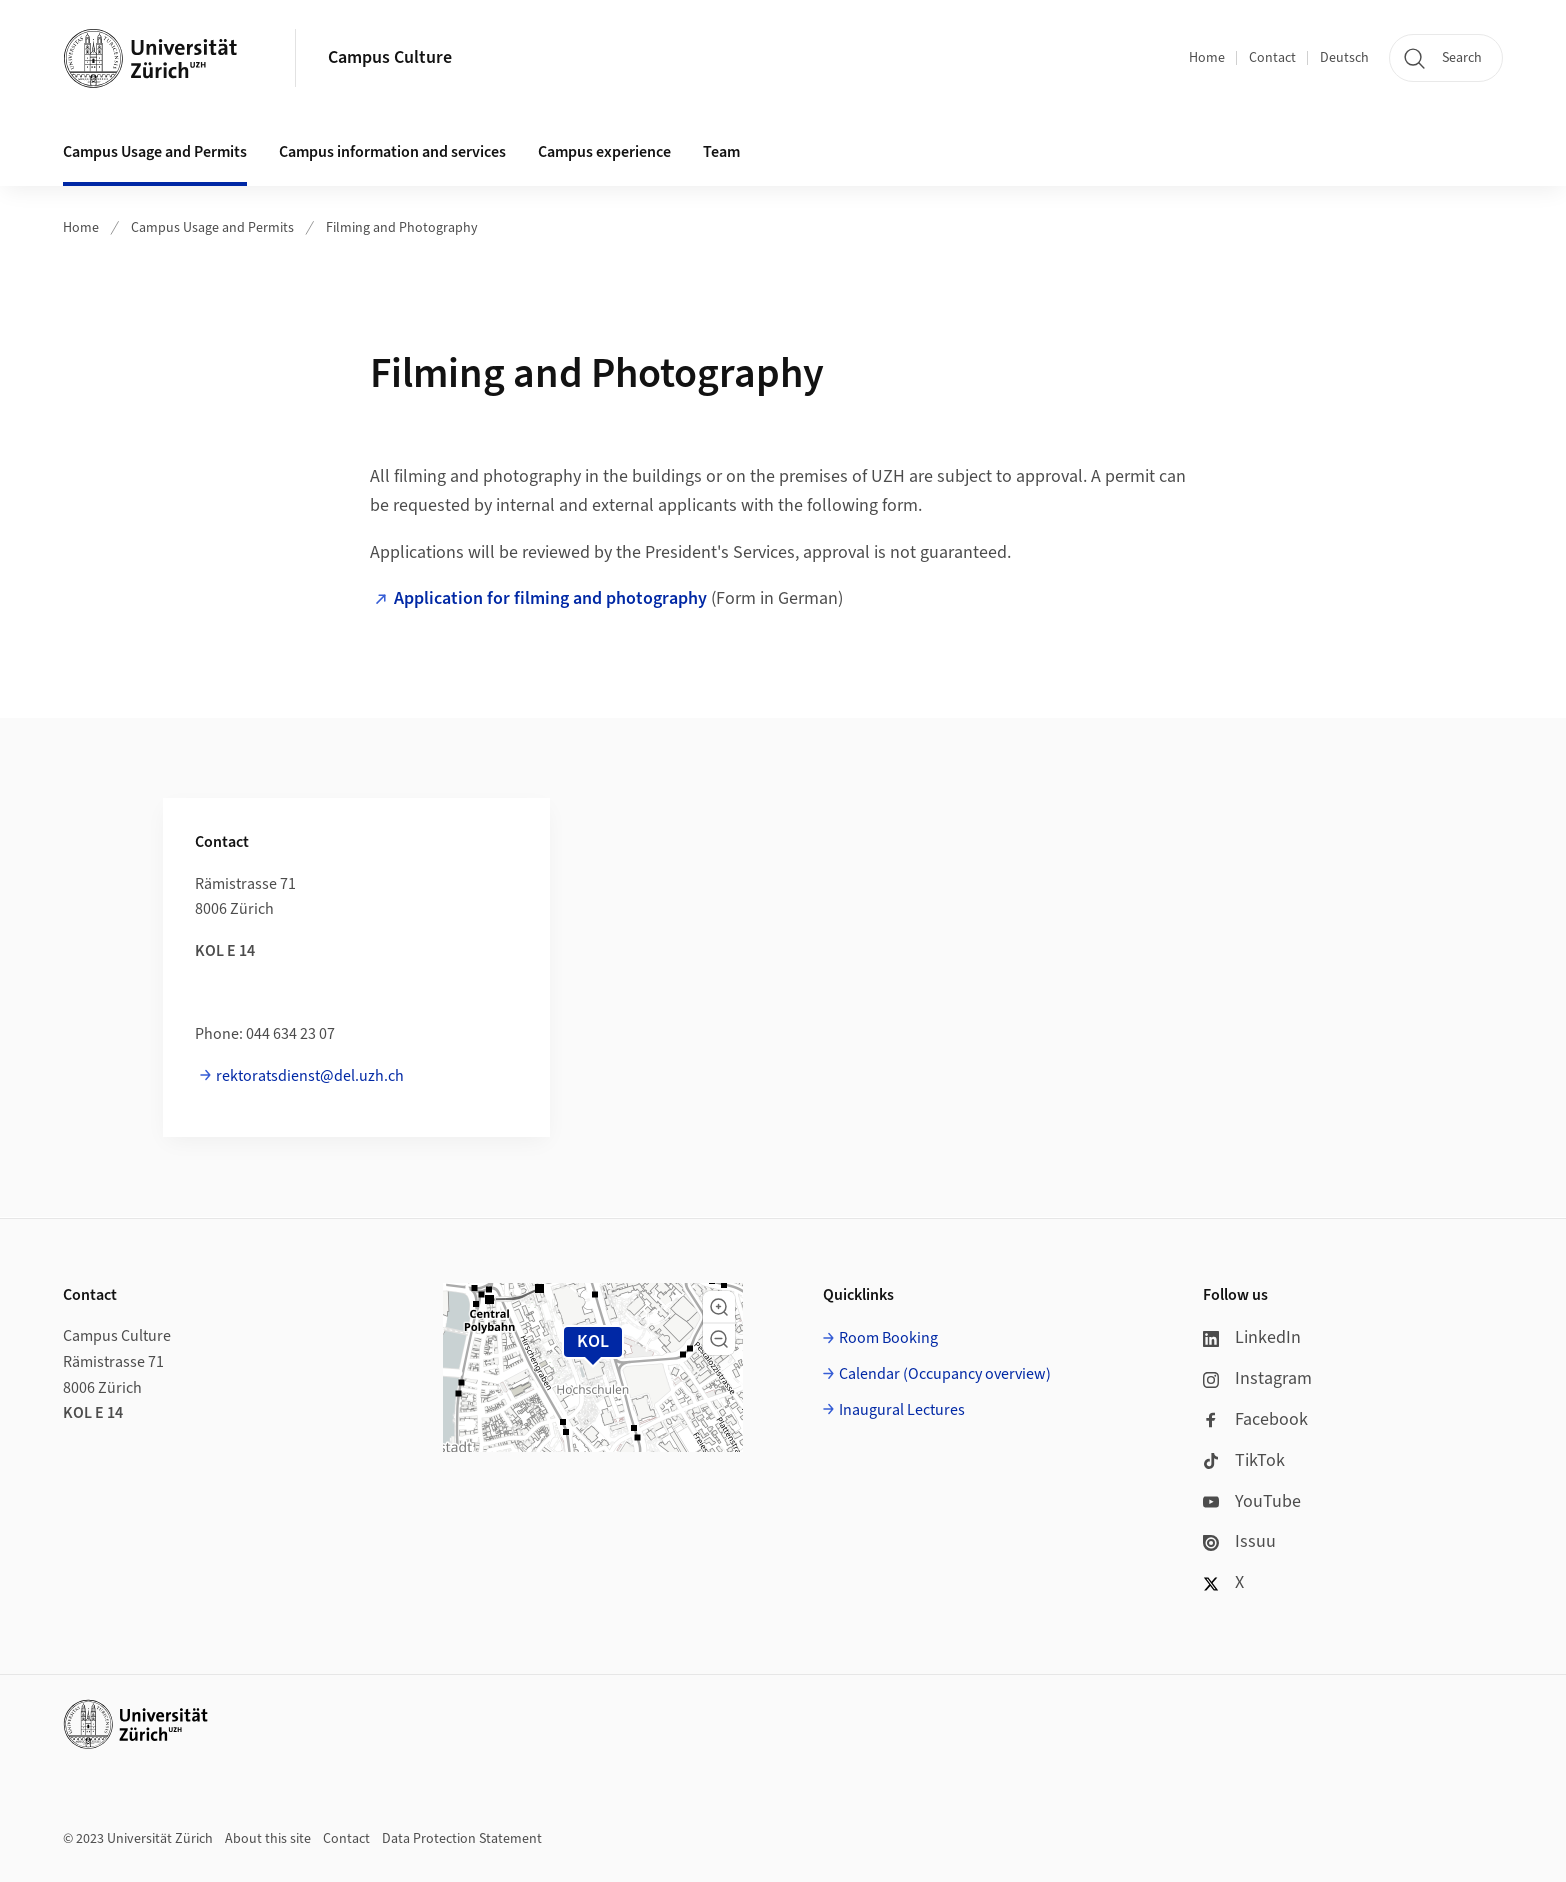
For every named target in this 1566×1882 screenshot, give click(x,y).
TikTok (1244, 1460)
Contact (1272, 58)
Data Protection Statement (462, 1839)
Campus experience (604, 152)
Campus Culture (390, 57)
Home (1207, 58)
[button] (719, 1307)
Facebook (1255, 1419)
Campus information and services (392, 152)
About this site (268, 1839)
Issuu (1239, 1541)
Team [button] (721, 152)
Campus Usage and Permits (155, 152)
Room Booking (888, 1338)
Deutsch (1344, 58)
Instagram (1257, 1378)
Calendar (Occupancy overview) (945, 1374)
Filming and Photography (402, 228)
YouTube (1252, 1501)
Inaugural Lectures (902, 1410)
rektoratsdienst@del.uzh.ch (310, 1076)
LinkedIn (1252, 1337)
